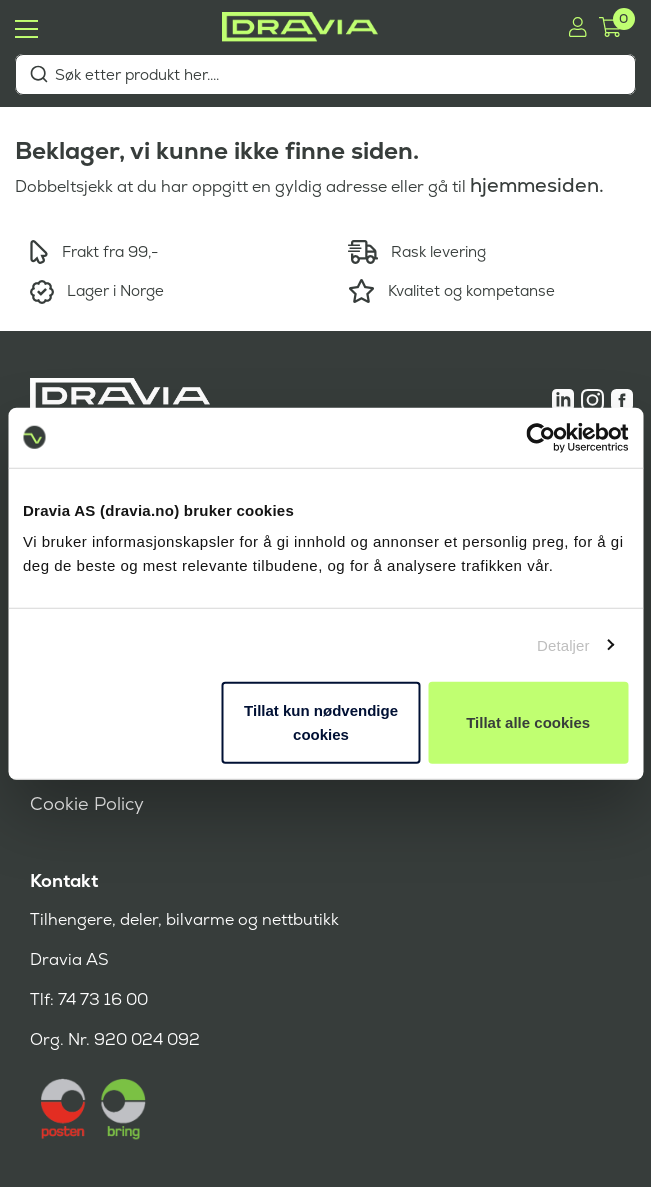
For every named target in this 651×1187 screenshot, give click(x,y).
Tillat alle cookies (528, 722)
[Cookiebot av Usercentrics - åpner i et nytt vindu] (540, 437)
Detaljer (563, 644)
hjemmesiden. (537, 185)
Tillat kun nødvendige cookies (321, 722)
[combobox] (325, 74)
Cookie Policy (87, 804)
